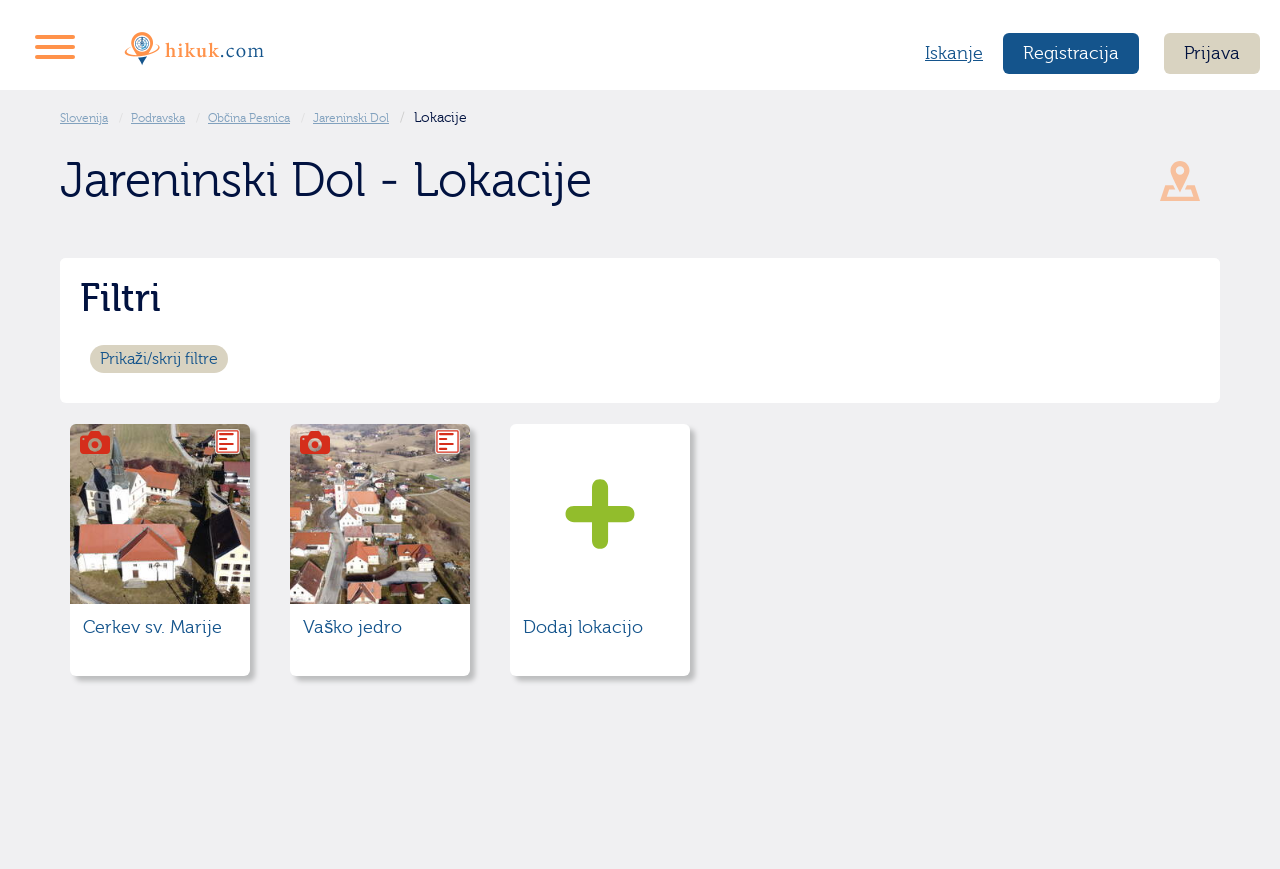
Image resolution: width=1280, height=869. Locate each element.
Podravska (158, 118)
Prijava (1212, 53)
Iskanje (954, 53)
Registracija (1071, 53)
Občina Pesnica (249, 118)
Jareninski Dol (351, 118)
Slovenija (84, 118)
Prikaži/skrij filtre (159, 359)
